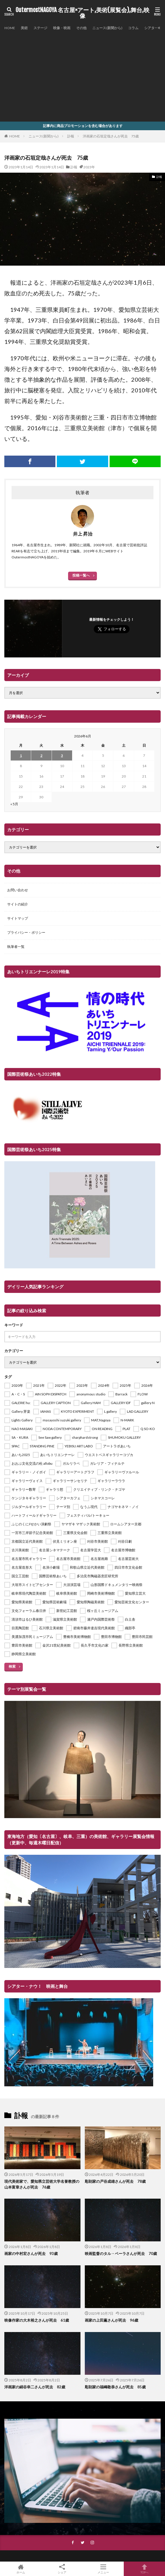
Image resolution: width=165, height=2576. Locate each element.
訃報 (70, 136)
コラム (133, 28)
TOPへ (144, 2569)
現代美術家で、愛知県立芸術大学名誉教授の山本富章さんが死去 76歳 (41, 2184)
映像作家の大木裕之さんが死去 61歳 (36, 2320)
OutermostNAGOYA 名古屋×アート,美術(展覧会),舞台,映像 (82, 13)
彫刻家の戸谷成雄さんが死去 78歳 (115, 2181)
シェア (61, 2569)
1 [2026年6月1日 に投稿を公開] (21, 755)
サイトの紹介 (17, 904)
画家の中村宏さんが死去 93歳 (31, 2253)
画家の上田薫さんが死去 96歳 (111, 2320)
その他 (81, 28)
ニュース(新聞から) (107, 28)
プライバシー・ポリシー (26, 932)
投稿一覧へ (81, 575)
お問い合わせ (17, 890)
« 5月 (14, 804)
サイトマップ (17, 918)
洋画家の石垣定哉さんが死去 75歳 (111, 136)
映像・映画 (61, 28)
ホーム (20, 2569)
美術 (24, 28)
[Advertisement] (82, 75)
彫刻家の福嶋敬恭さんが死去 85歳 (115, 2387)
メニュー (103, 2569)
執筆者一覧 (16, 946)
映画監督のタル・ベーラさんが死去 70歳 (121, 2253)
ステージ (40, 28)
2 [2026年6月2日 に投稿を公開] (41, 755)
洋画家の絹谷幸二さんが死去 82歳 (34, 2387)
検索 (12, 1666)
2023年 (89, 167)
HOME (9, 28)
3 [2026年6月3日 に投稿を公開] (62, 755)
